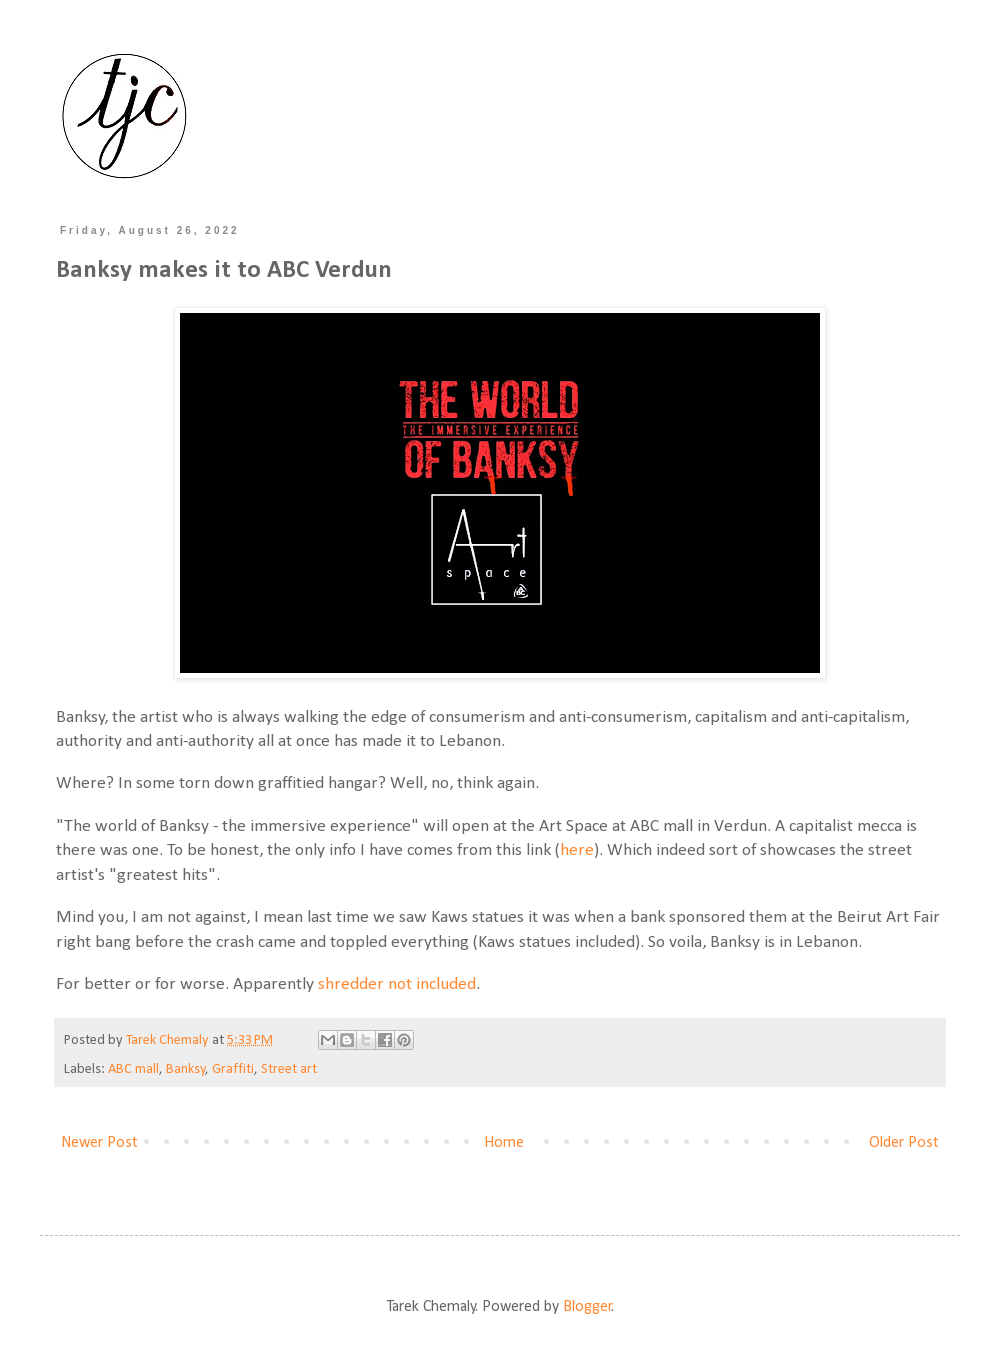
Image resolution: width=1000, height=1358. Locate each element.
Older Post (904, 1143)
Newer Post (99, 1143)
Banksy (186, 1069)
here (577, 850)
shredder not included (397, 984)
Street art (289, 1069)
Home (504, 1143)
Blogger (587, 1307)
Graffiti (233, 1069)
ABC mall (133, 1069)
